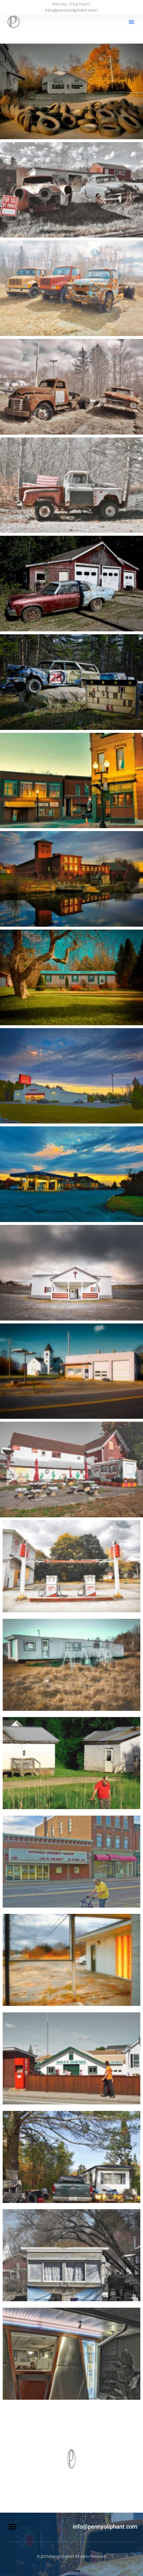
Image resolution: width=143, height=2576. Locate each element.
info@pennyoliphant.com (105, 2526)
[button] (131, 21)
